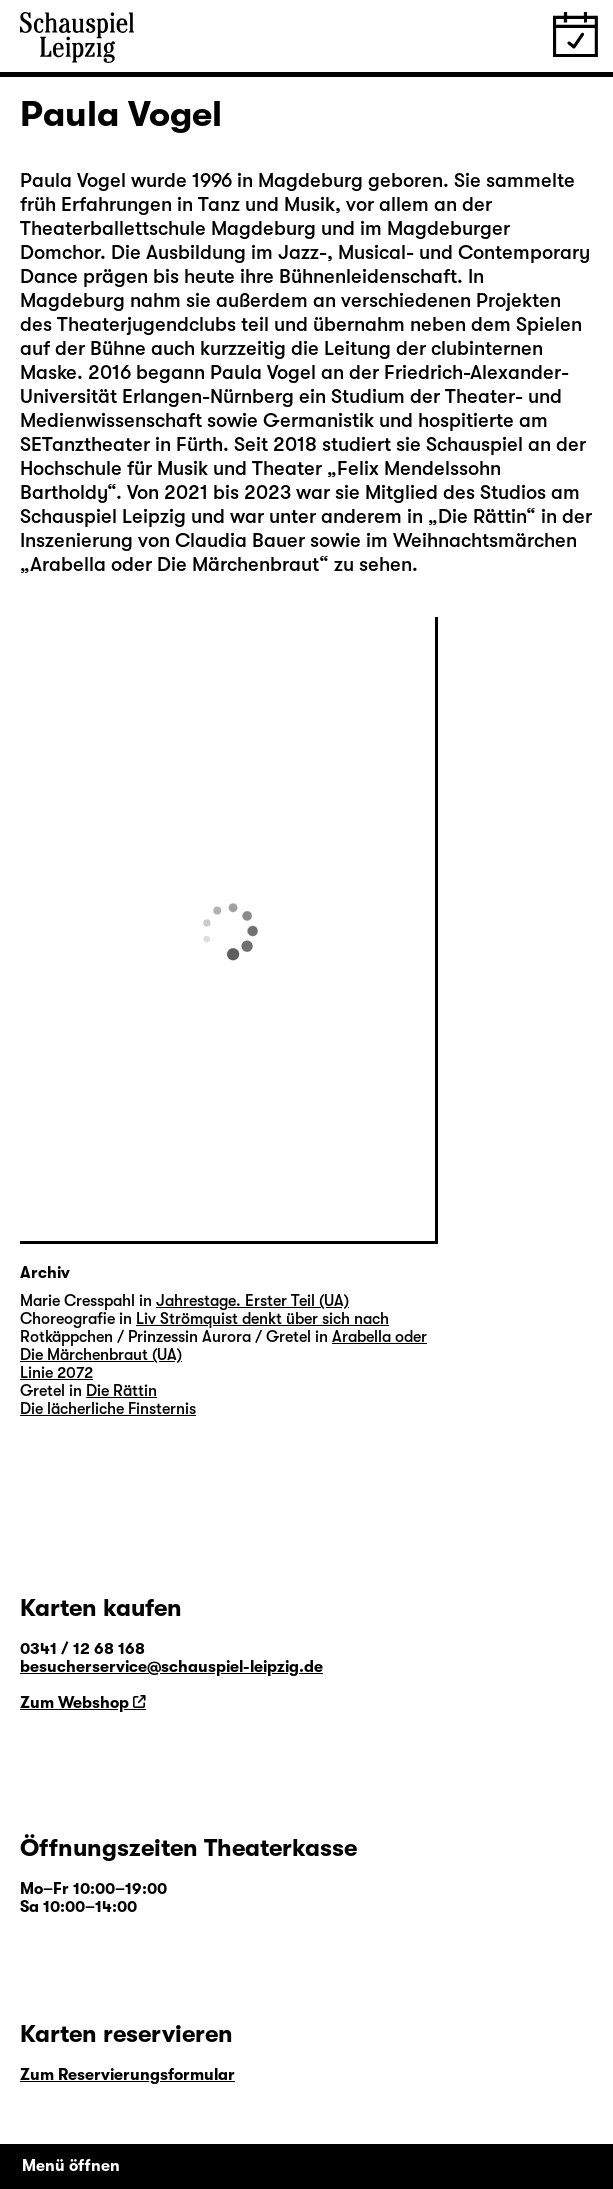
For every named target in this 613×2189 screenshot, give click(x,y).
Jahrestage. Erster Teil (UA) (252, 1301)
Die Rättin (482, 516)
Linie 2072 (56, 1373)
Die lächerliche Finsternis (108, 1409)
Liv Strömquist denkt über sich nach (262, 1319)
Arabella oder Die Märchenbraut (174, 564)
